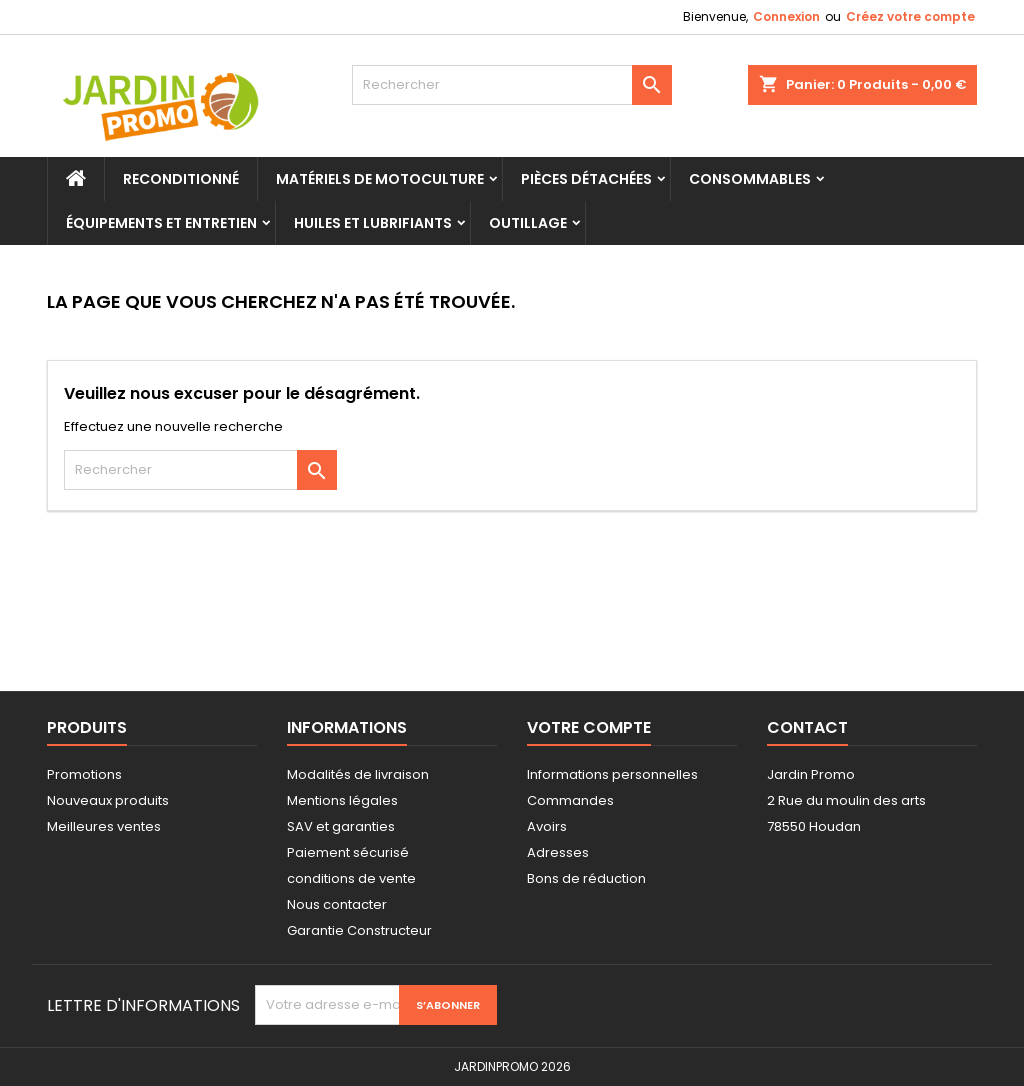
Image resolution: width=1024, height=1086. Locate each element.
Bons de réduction (586, 878)
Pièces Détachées (586, 179)
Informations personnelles (612, 774)
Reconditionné (181, 179)
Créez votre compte (910, 16)
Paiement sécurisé (348, 852)
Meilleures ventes (104, 826)
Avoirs (547, 826)
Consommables (750, 179)
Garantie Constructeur (359, 930)
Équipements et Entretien (161, 223)
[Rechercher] (512, 85)
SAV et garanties (341, 826)
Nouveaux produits (108, 800)
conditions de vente (351, 878)
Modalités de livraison (358, 774)
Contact (807, 727)
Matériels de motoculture (380, 179)
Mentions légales (342, 800)
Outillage (528, 223)
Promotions (84, 774)
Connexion (786, 16)
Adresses (558, 852)
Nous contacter (337, 904)
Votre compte (589, 727)
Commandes (570, 800)
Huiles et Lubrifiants (373, 223)
